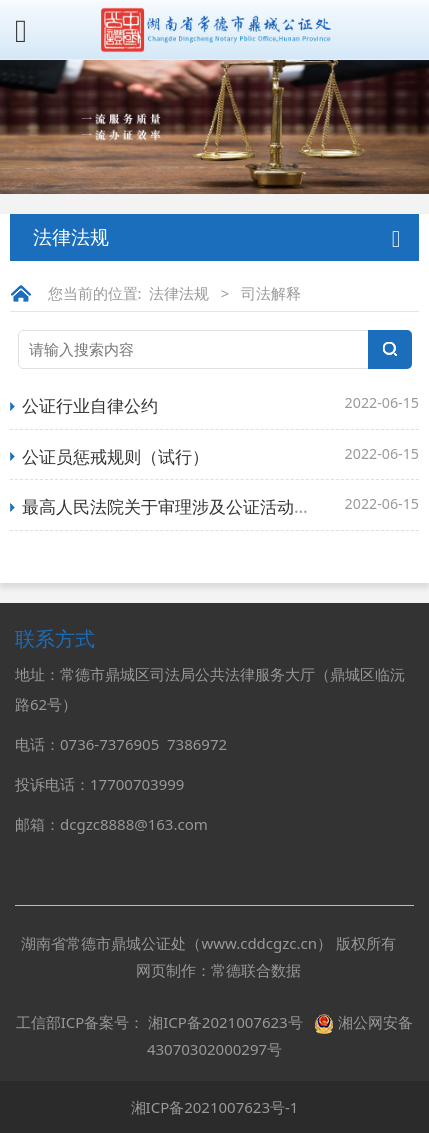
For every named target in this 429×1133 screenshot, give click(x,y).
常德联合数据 (256, 970)
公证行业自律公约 (90, 405)
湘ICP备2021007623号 (225, 1022)
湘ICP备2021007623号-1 (215, 1107)
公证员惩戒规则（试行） (115, 456)
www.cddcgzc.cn (259, 943)
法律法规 (179, 293)
